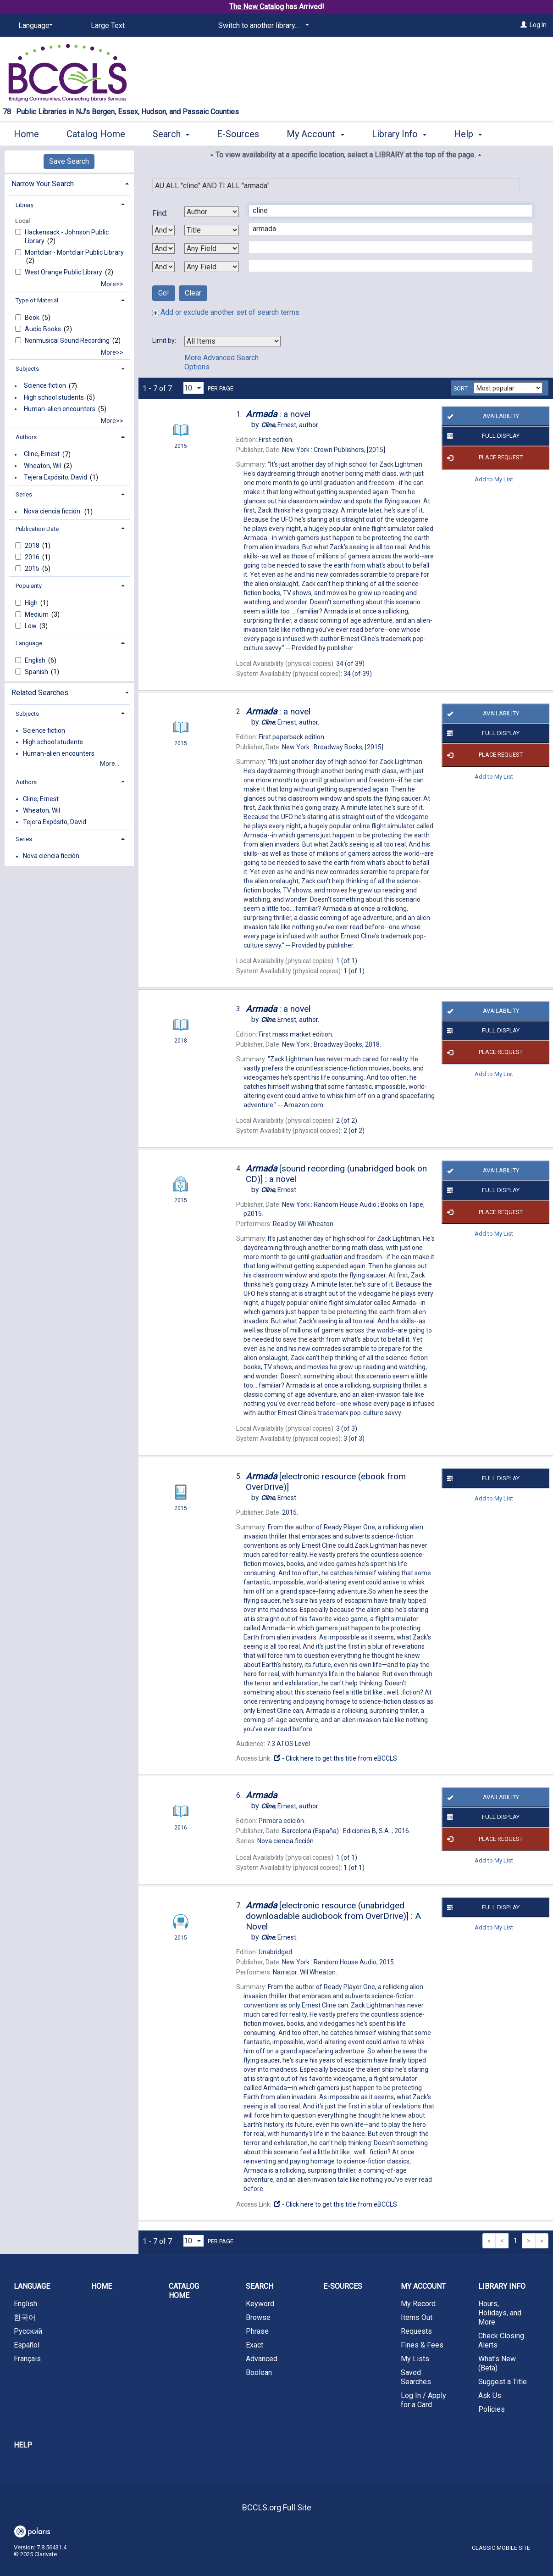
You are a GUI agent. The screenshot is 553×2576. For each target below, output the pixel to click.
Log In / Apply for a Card (423, 2400)
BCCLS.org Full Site (276, 2507)
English (36, 660)
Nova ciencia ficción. (53, 511)
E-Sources (238, 132)
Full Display (482, 436)
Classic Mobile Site (501, 2547)
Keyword (260, 2303)
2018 (33, 545)
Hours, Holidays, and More (499, 2312)
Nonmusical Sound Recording (68, 340)
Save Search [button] (69, 161)
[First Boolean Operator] (163, 230)
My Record (418, 2303)
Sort (460, 388)
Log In (538, 24)
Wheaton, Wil (42, 465)
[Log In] (523, 24)
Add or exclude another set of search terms (225, 312)
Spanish (37, 671)
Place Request (483, 458)
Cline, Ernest (42, 454)
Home (26, 132)
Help (23, 2445)
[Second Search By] (211, 230)
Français (27, 2358)
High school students (54, 397)
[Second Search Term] (386, 229)
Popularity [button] (29, 585)
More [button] (472, 133)
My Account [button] (315, 132)
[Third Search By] (211, 248)
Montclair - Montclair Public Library (74, 252)
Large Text (108, 25)
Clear (193, 293)
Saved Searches (416, 2377)
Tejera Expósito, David (55, 477)
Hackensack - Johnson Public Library (67, 236)
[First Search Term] (386, 211)
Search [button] (171, 132)
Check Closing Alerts (501, 2340)
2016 (33, 557)
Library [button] (24, 204)
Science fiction (45, 386)
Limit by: (164, 340)
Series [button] (24, 494)
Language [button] (29, 643)
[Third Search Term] (386, 247)
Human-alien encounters (59, 409)
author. (290, 425)
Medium (37, 614)
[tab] (69, 183)
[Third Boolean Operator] (163, 267)
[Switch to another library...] (262, 26)
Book (33, 317)
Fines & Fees (422, 2345)
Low (31, 626)
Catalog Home (95, 132)
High (32, 603)
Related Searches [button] (39, 692)
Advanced (261, 2358)
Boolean (259, 2372)
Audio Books (43, 329)
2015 (33, 568)
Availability (481, 416)
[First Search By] (211, 211)
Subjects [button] (27, 368)
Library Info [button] (399, 132)
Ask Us (489, 2395)
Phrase (257, 2331)
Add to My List (494, 479)
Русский (28, 2331)
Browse (258, 2317)
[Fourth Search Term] (386, 266)
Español (26, 2345)
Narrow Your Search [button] (42, 183)
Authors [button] (26, 437)
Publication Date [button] (37, 528)
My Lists (415, 2358)
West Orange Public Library (64, 272)
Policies (491, 2409)
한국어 (25, 2317)
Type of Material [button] (37, 300)
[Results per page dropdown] (193, 388)
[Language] (34, 26)
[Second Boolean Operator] (163, 248)
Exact (254, 2345)
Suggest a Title (502, 2381)
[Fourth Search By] (211, 267)
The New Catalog (256, 6)
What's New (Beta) (497, 2363)
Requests (416, 2331)
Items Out (416, 2317)
